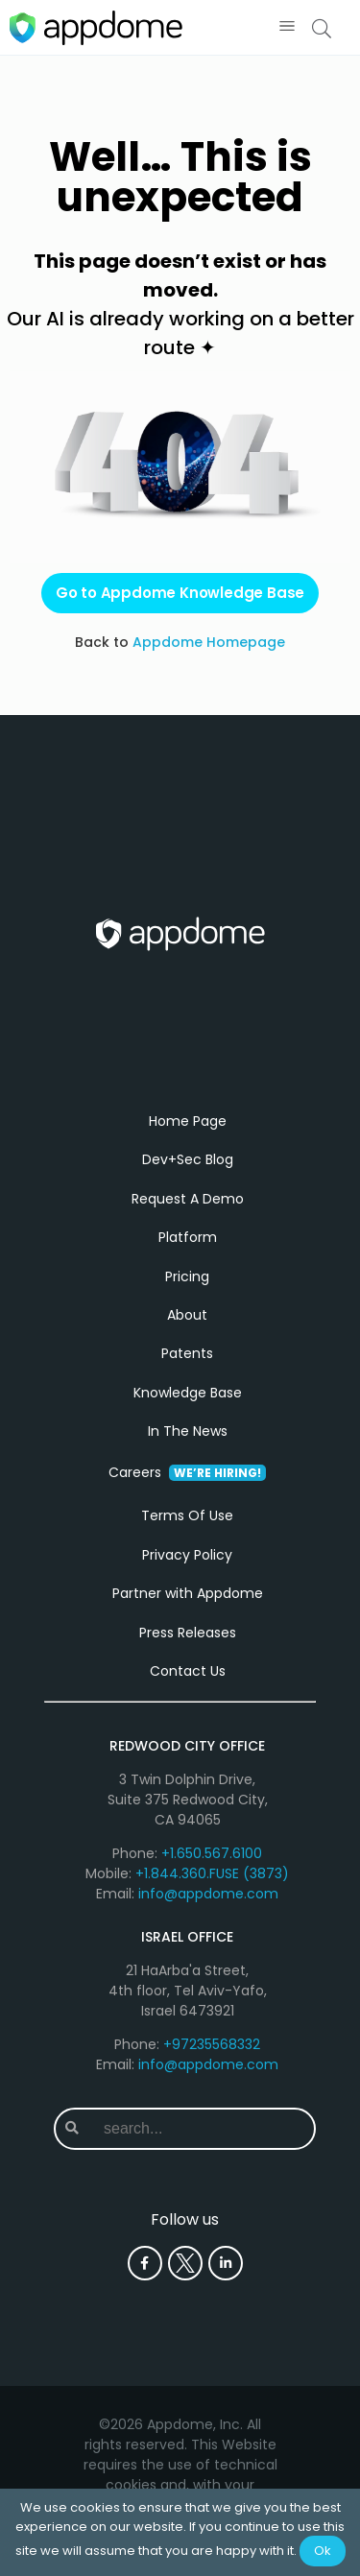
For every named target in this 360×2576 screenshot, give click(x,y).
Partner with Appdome (187, 1593)
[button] (286, 27)
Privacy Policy (187, 1554)
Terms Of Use (187, 1515)
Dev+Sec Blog (187, 1159)
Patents (187, 1353)
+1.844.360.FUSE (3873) (212, 1873)
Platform (187, 1237)
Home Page (188, 1121)
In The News (188, 1431)
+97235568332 (211, 2044)
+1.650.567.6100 (211, 1853)
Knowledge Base (187, 1392)
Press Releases (187, 1632)
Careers (187, 1472)
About (187, 1314)
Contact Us (188, 1671)
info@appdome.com (208, 1893)
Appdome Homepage (208, 642)
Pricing (187, 1276)
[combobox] (201, 2129)
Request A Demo (188, 1198)
